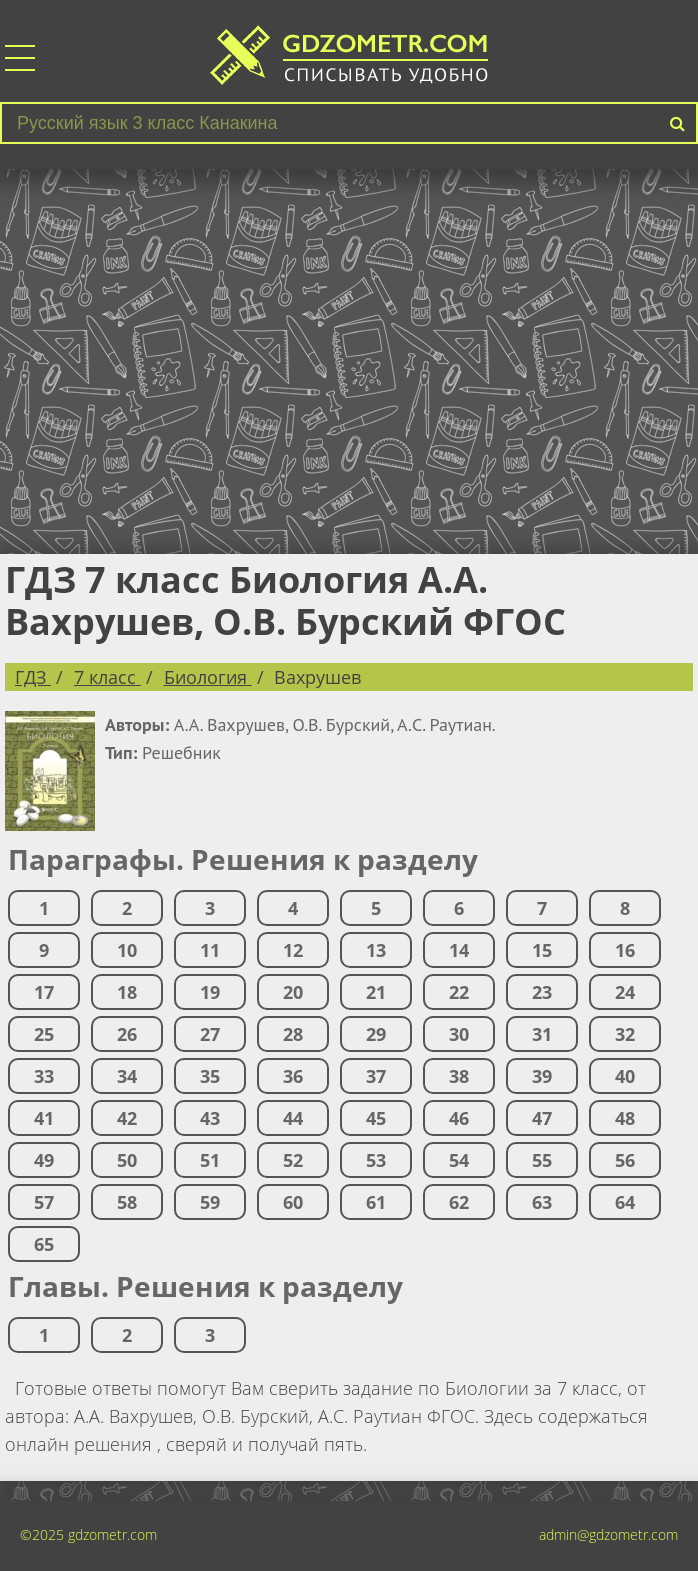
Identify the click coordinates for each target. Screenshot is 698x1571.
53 (376, 1160)
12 (293, 950)
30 (459, 1034)
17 (44, 992)
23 (542, 992)
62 (459, 1202)
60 (293, 1202)
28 (293, 1034)
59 (210, 1202)
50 (127, 1160)
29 (376, 1034)
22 (459, 992)
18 (127, 992)
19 (210, 992)
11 (210, 950)
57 (44, 1202)
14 (459, 950)
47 (542, 1118)
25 (44, 1034)
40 (625, 1076)
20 (293, 992)
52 (293, 1160)
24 (625, 992)
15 (542, 950)
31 (542, 1034)
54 (459, 1160)
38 (459, 1076)
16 (625, 950)
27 (210, 1034)
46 (459, 1118)
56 (625, 1160)
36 (293, 1076)
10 (127, 950)
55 (542, 1160)
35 (210, 1076)
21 (376, 992)
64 (625, 1202)
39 (542, 1076)
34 (127, 1076)
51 (210, 1160)
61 (376, 1202)
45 (376, 1118)
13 (376, 950)
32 (625, 1034)
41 (44, 1118)
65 (44, 1244)
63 (542, 1202)
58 (127, 1202)
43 (210, 1118)
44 (293, 1118)
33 (44, 1076)
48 (625, 1118)
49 (44, 1160)
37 (376, 1076)
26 (127, 1034)
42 (127, 1118)
